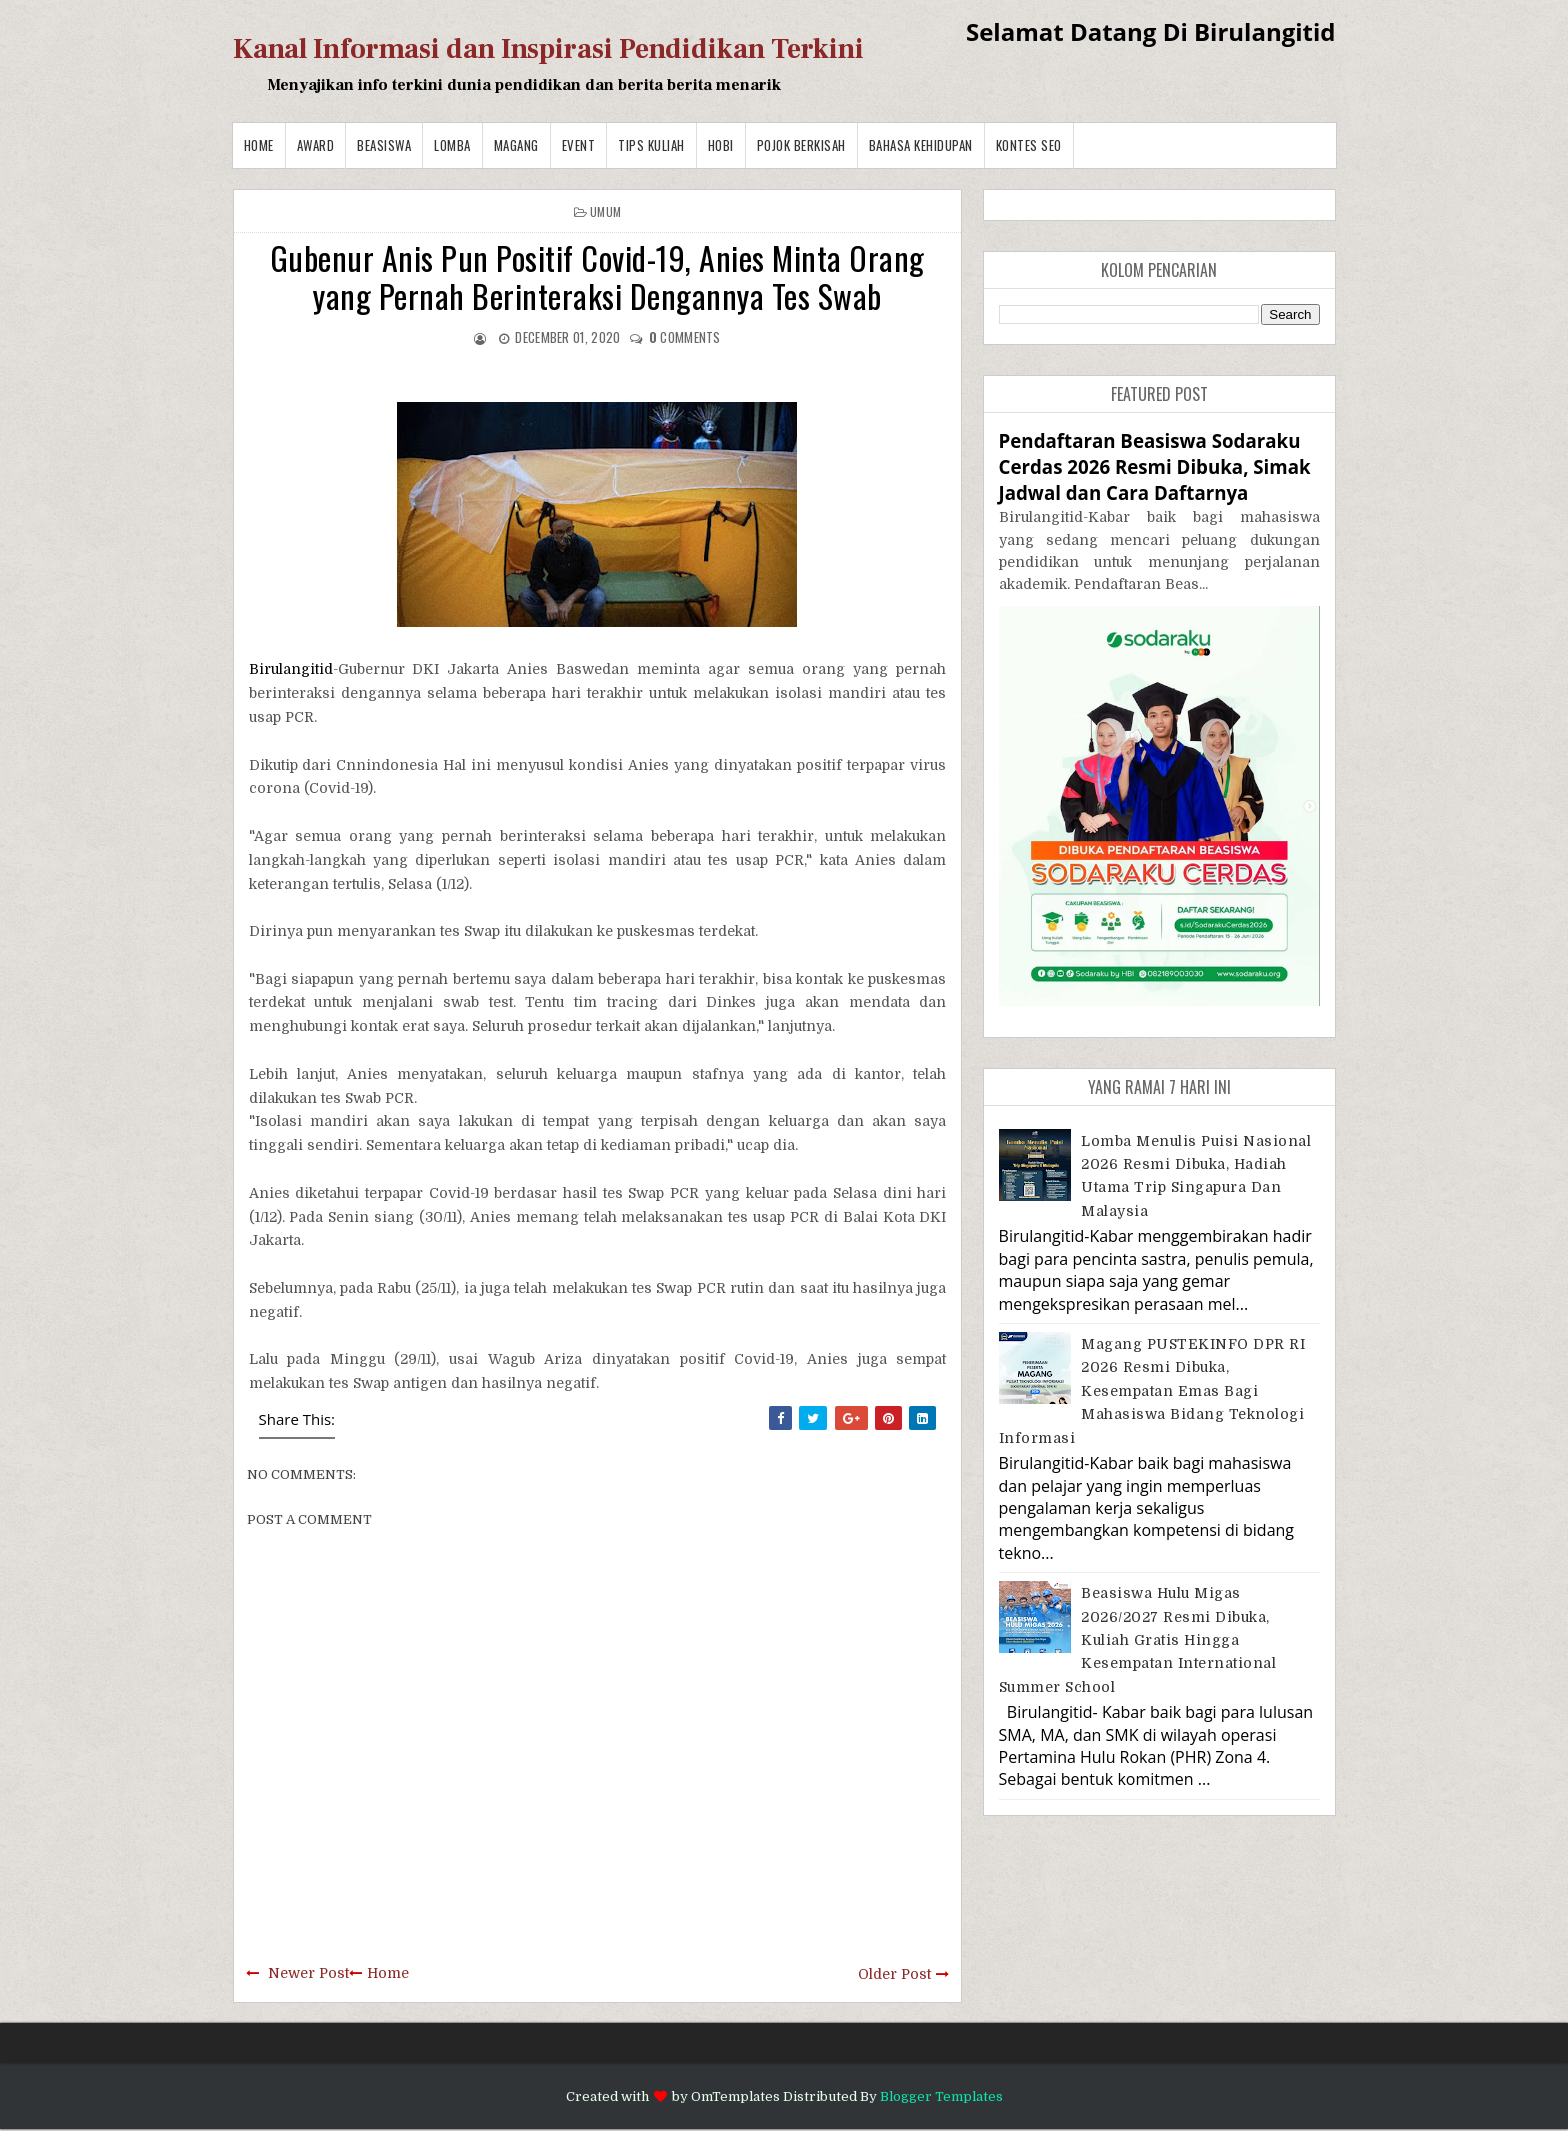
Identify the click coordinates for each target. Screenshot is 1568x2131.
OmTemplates (735, 2096)
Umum (605, 211)
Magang (516, 145)
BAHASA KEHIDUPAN (921, 145)
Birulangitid (291, 669)
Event (579, 145)
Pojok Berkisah (801, 145)
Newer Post (308, 1973)
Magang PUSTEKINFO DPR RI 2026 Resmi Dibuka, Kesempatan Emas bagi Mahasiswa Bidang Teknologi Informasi (1152, 1391)
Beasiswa (384, 145)
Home (259, 145)
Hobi (721, 145)
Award (316, 145)
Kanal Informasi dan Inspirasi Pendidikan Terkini (548, 49)
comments (685, 337)
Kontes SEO (1029, 145)
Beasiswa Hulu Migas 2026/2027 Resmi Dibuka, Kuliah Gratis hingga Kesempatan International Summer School (1138, 1640)
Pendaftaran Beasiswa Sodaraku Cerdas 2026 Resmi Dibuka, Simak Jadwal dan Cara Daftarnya (1155, 466)
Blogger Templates (941, 2096)
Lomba (452, 145)
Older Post (894, 1974)
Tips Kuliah (651, 145)
